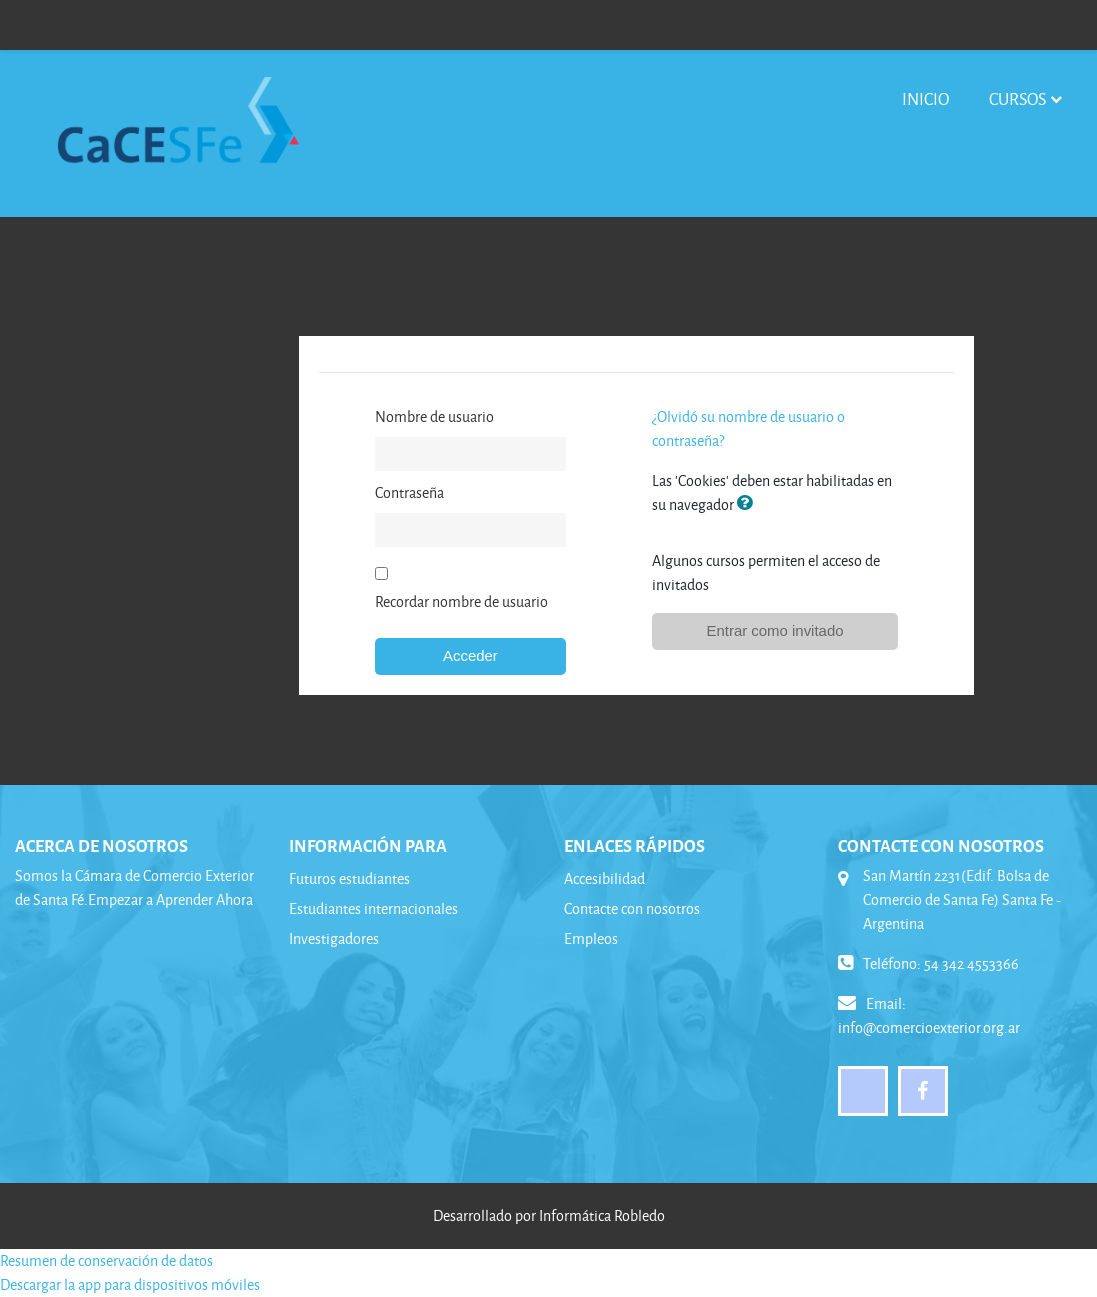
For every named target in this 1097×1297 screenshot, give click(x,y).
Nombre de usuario (434, 416)
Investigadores (334, 938)
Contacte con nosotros (632, 908)
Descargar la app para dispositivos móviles (130, 1284)
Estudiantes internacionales (373, 908)
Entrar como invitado (775, 630)
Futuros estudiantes (349, 878)
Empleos (591, 938)
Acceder (470, 655)
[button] (749, 504)
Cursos (1017, 98)
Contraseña (409, 492)
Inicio (925, 98)
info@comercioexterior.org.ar (929, 1027)
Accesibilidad (604, 878)
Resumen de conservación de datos (106, 1260)
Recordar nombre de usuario (461, 601)
